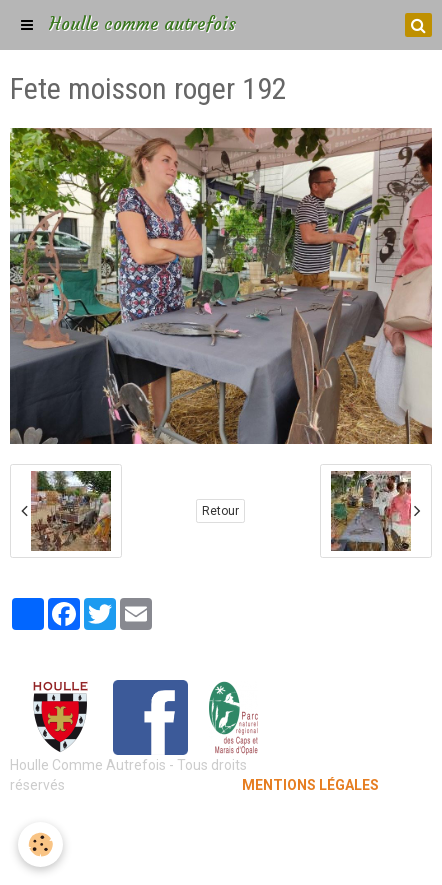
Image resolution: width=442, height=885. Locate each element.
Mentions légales (221, 825)
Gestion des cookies (221, 855)
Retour (220, 511)
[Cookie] (40, 844)
